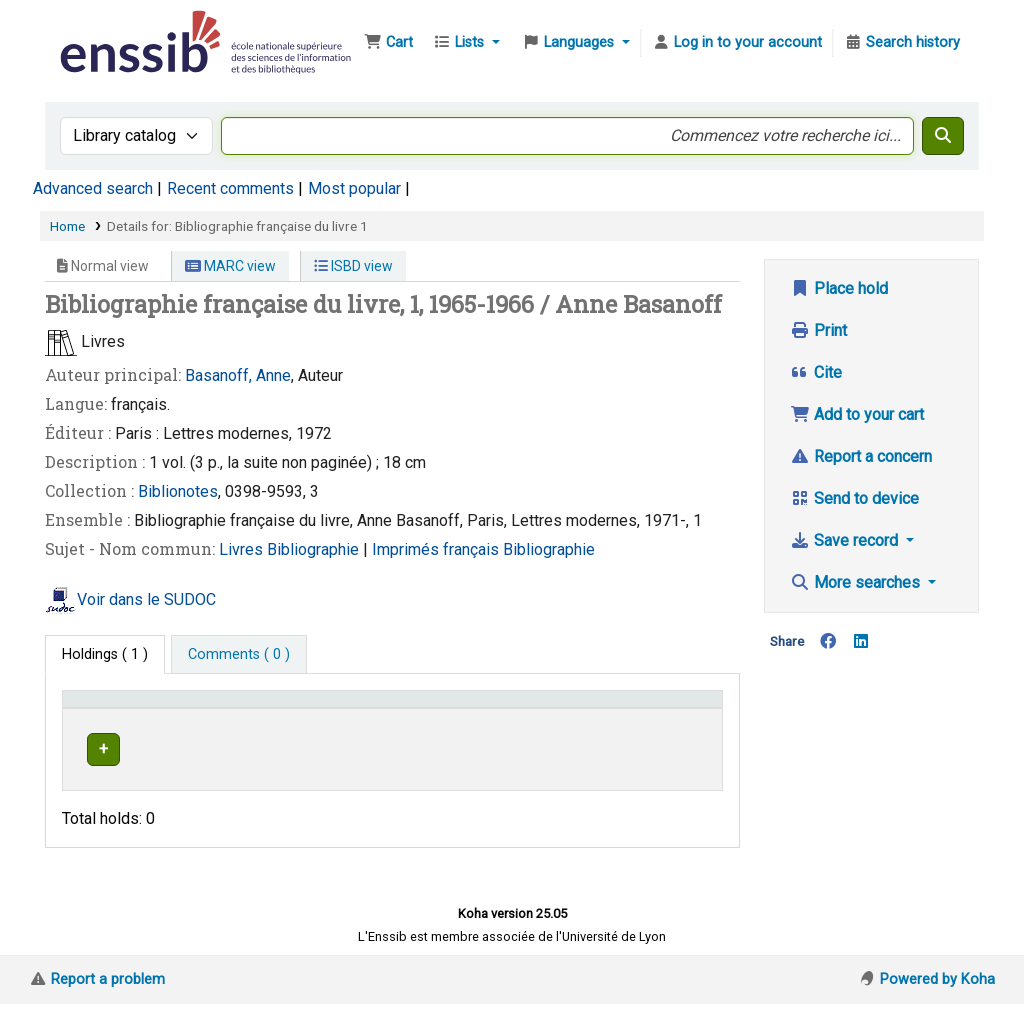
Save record (846, 540)
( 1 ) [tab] (105, 654)
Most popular (354, 188)
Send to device (854, 498)
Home (67, 226)
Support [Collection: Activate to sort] (273, 728)
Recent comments (230, 188)
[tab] (239, 655)
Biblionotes (178, 491)
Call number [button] (523, 728)
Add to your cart (857, 414)
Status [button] (670, 728)
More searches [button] (857, 582)
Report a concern (861, 456)
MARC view (230, 266)
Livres (243, 549)
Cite (816, 372)
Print (818, 330)
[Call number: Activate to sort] (558, 719)
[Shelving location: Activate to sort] (403, 719)
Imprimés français (437, 549)
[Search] (943, 136)
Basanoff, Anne (238, 375)
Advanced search (93, 188)
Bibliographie (315, 549)
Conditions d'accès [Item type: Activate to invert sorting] (132, 728)
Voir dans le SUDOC (146, 599)
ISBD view (353, 266)
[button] (388, 43)
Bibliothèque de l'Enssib (106, 28)
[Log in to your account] (737, 43)
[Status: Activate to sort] (681, 719)
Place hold (839, 288)
